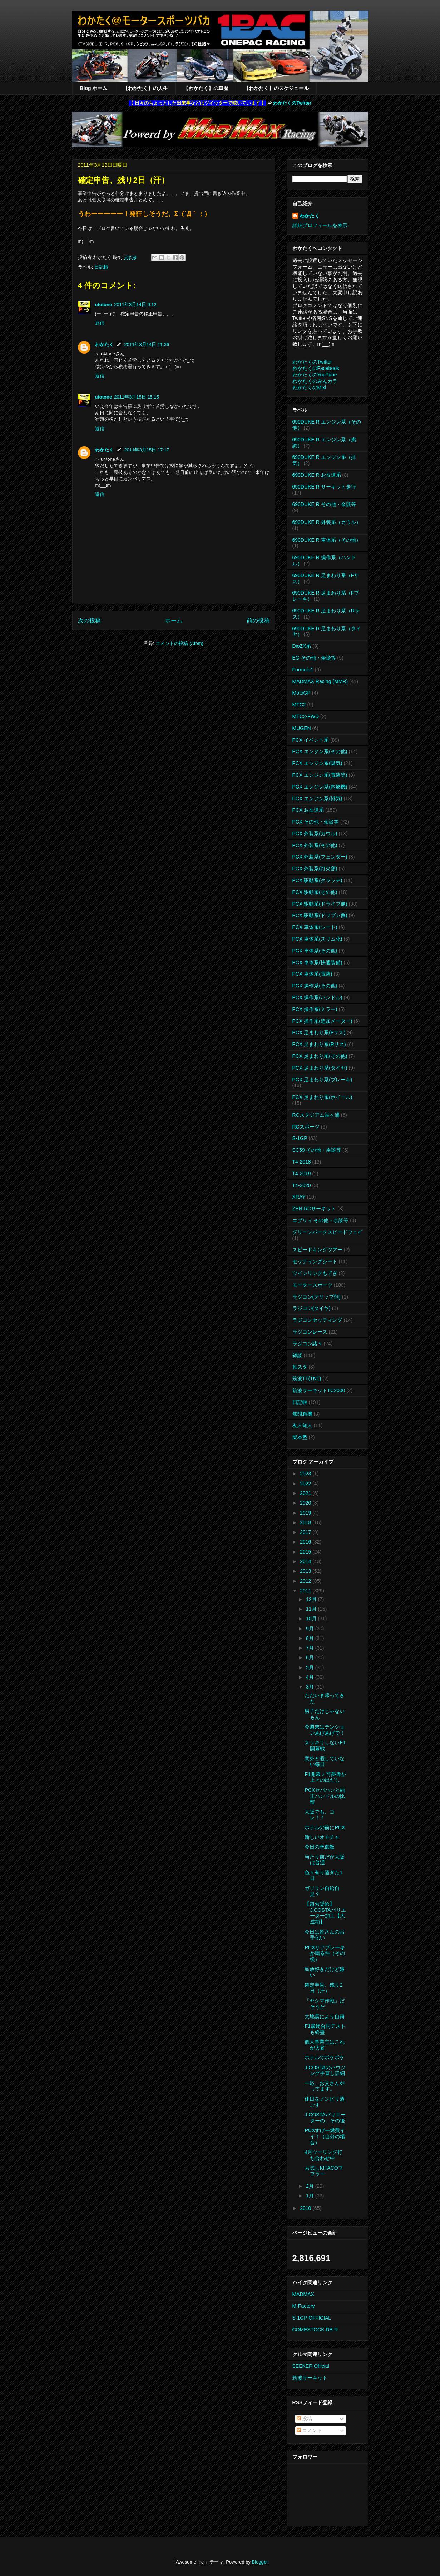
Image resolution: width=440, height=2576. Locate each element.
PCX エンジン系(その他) (319, 751)
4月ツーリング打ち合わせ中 (323, 2155)
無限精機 (302, 1414)
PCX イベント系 (310, 740)
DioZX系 (301, 646)
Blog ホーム (94, 88)
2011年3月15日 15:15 (136, 397)
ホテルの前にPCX (325, 1827)
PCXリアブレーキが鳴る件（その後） (325, 1953)
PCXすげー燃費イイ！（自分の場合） (325, 2136)
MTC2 (299, 704)
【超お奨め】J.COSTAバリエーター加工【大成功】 (325, 1913)
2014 (306, 1561)
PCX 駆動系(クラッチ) (317, 880)
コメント (309, 2430)
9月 (310, 1628)
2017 (306, 1532)
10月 (312, 1618)
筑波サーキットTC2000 (318, 1390)
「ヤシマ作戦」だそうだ (325, 2004)
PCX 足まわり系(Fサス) (319, 1032)
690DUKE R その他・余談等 (324, 504)
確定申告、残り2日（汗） (323, 1988)
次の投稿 (89, 620)
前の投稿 (258, 620)
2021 (306, 1493)
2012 (306, 1581)
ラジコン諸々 (307, 1343)
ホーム (173, 620)
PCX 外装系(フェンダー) (319, 857)
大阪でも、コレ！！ (320, 1815)
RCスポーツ (306, 1127)
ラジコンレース (309, 1332)
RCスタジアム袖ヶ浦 (316, 1115)
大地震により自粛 (325, 2016)
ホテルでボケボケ (325, 2057)
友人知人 (302, 1425)
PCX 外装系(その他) (314, 845)
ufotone (103, 304)
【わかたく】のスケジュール (276, 88)
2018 (306, 1522)
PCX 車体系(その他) (314, 951)
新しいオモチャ (322, 1837)
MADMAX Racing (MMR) (320, 681)
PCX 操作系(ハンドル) (317, 997)
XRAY (299, 1197)
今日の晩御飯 (320, 1847)
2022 (306, 1483)
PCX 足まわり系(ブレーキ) (322, 1079)
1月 (310, 2196)
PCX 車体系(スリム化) (317, 939)
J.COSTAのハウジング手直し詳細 (325, 2070)
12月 (312, 1599)
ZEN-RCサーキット (314, 1208)
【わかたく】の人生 (145, 88)
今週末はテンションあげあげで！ (325, 1730)
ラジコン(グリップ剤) (316, 1297)
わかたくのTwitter (292, 103)
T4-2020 (301, 1185)
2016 (306, 1542)
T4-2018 (301, 1162)
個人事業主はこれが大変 (325, 2045)
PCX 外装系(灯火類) (314, 868)
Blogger (260, 2562)
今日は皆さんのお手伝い (325, 1935)
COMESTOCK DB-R (315, 2329)
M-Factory (303, 2306)
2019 (306, 1513)
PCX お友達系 (308, 810)
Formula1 (302, 669)
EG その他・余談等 (314, 658)
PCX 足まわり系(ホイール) (322, 1097)
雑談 (297, 1355)
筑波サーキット (309, 2378)
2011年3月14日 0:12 (135, 304)
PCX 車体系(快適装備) (317, 962)
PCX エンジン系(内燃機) (319, 787)
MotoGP (301, 693)
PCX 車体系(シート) (314, 927)
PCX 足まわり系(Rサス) (319, 1044)
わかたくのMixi (309, 387)
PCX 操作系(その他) (314, 986)
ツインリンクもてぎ (314, 1273)
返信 (99, 323)
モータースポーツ (312, 1285)
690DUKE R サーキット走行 (324, 487)
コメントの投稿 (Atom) (179, 643)
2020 (306, 1503)
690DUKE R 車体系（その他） (326, 540)
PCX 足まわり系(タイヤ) (319, 1068)
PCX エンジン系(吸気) (317, 763)
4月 (310, 1677)
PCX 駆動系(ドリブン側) (319, 915)
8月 (310, 1638)
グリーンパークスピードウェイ (327, 1232)
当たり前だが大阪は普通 (325, 1860)
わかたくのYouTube (314, 374)
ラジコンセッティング (317, 1320)
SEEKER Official (310, 2366)
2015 (306, 1552)
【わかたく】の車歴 (205, 88)
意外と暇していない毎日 (325, 1761)
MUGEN (301, 728)
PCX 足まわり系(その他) (319, 1056)
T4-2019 (301, 1173)
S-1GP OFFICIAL (311, 2318)
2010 (306, 2208)
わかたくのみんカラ (314, 381)
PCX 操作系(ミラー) (314, 1009)
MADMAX (303, 2294)
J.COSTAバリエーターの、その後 (325, 2118)
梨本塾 (299, 1437)
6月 (310, 1657)
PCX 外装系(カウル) (314, 833)
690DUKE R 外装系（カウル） (326, 522)
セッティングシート (314, 1261)
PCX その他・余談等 (315, 822)
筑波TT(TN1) (306, 1378)
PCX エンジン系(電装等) (319, 775)
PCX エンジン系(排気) (317, 798)
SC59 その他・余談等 (316, 1150)
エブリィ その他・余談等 (320, 1220)
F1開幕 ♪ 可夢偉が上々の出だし (325, 1777)
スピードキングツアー (317, 1249)
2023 (306, 1473)
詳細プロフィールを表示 (319, 225)
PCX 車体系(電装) (312, 974)
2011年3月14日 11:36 (146, 344)
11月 (312, 1609)
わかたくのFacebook (315, 368)
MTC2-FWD (305, 716)
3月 (310, 1687)
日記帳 (101, 267)
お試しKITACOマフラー (324, 2171)
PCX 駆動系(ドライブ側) (319, 904)
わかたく (104, 344)
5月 (310, 1667)
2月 (310, 2186)
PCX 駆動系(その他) (314, 892)
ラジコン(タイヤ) (311, 1308)
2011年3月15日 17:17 (146, 449)
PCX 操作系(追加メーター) (322, 1021)
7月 (310, 1648)
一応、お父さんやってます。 (325, 2086)
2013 (306, 1571)
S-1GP (299, 1138)
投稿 (304, 2418)
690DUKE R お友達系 (316, 475)
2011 (306, 1591)
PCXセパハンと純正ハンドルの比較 (325, 1796)
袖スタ (299, 1367)
